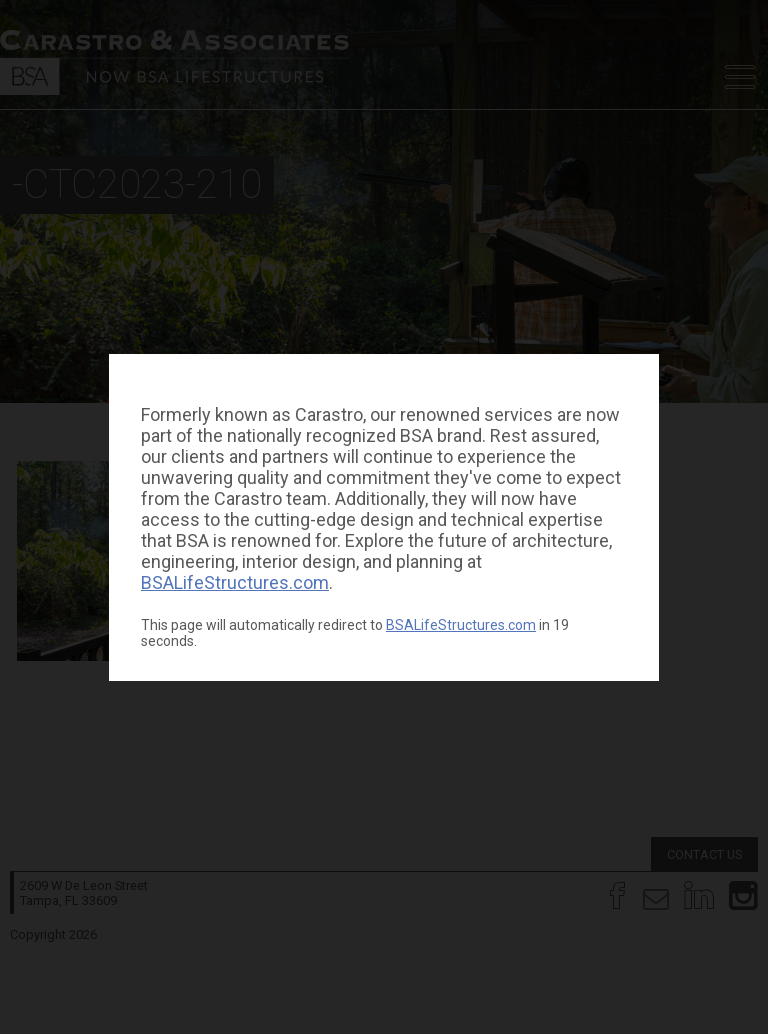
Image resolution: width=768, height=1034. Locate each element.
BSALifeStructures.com (235, 582)
